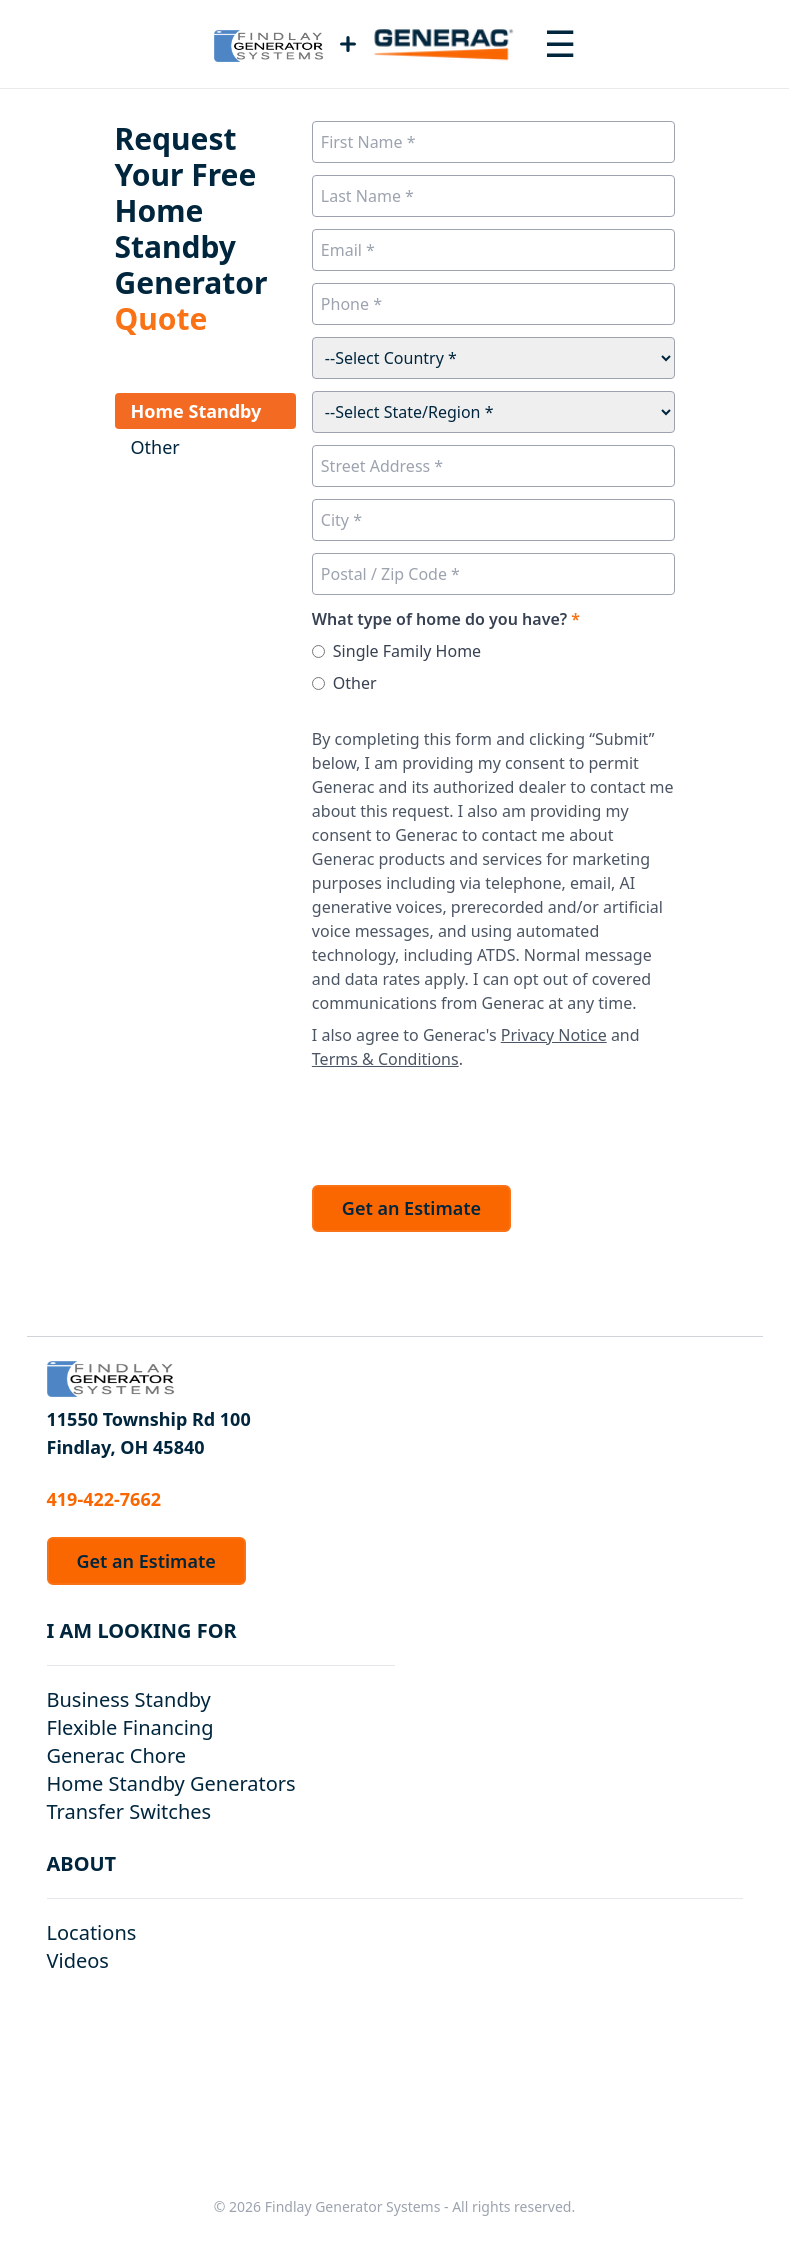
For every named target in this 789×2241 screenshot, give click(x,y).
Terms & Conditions (385, 1059)
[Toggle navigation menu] (560, 44)
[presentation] (464, 1122)
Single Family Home (407, 651)
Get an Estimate (411, 1208)
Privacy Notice (554, 1035)
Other (355, 683)
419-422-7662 (104, 1499)
